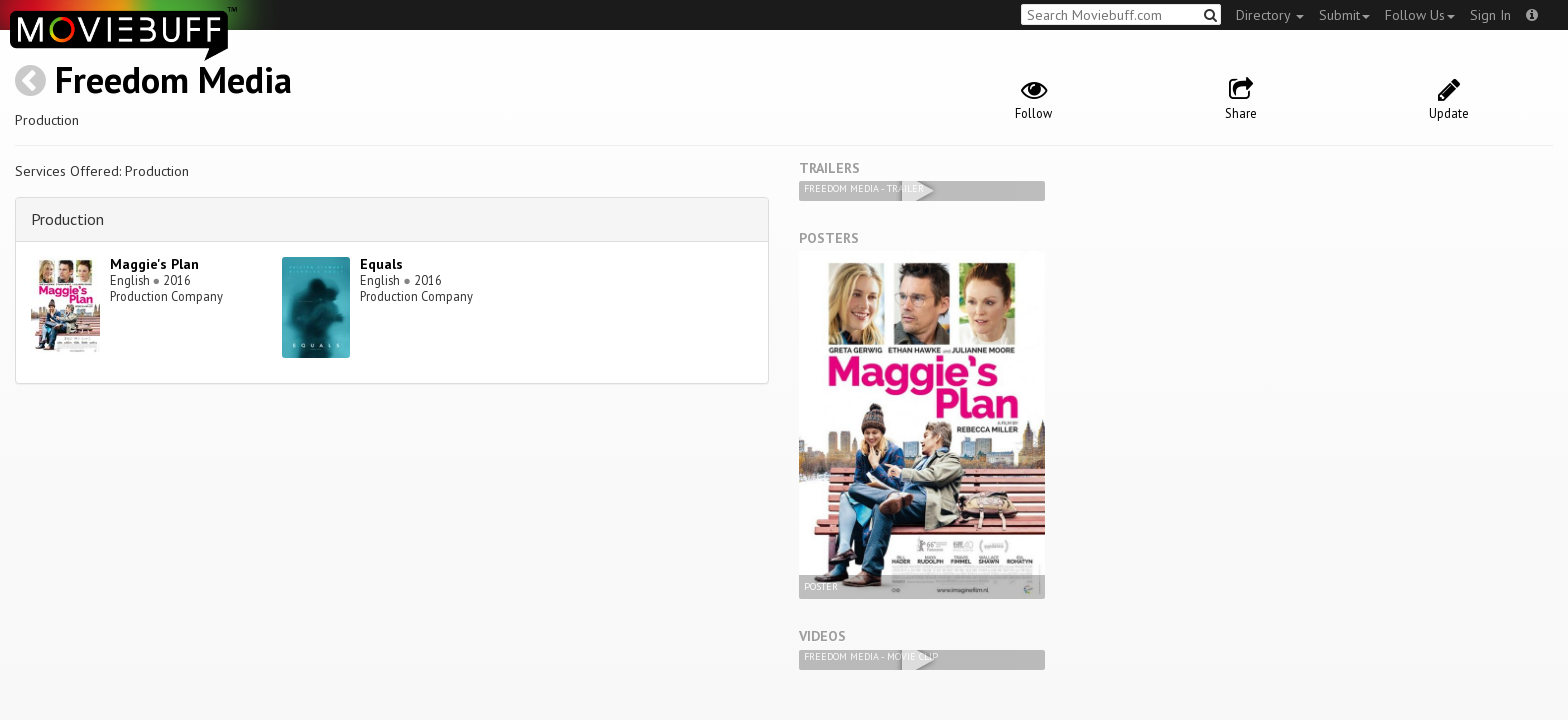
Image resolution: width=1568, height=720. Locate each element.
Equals (381, 264)
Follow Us (1420, 15)
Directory (1270, 15)
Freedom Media (173, 79)
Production (67, 219)
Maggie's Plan (154, 264)
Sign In (1490, 15)
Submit (1344, 15)
